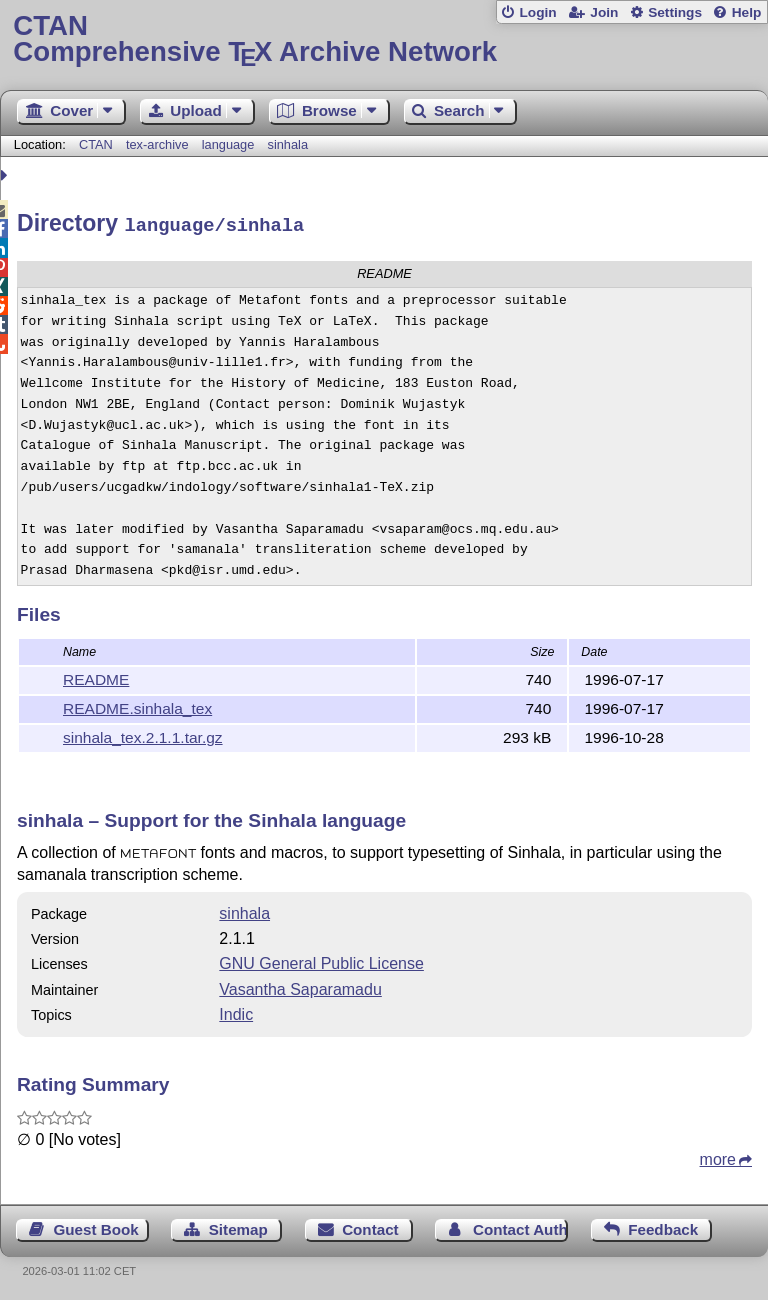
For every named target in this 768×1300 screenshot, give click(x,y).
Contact (370, 1226)
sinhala (288, 144)
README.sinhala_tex (137, 705)
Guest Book (96, 1226)
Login (537, 12)
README (96, 676)
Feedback (663, 1226)
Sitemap (238, 1226)
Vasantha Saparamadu (300, 986)
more (718, 1156)
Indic (236, 1011)
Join (604, 12)
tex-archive (157, 144)
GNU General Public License (321, 960)
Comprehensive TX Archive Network (383, 39)
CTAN (96, 144)
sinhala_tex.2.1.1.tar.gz (143, 734)
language (228, 144)
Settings (675, 12)
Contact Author (520, 1226)
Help (747, 12)
